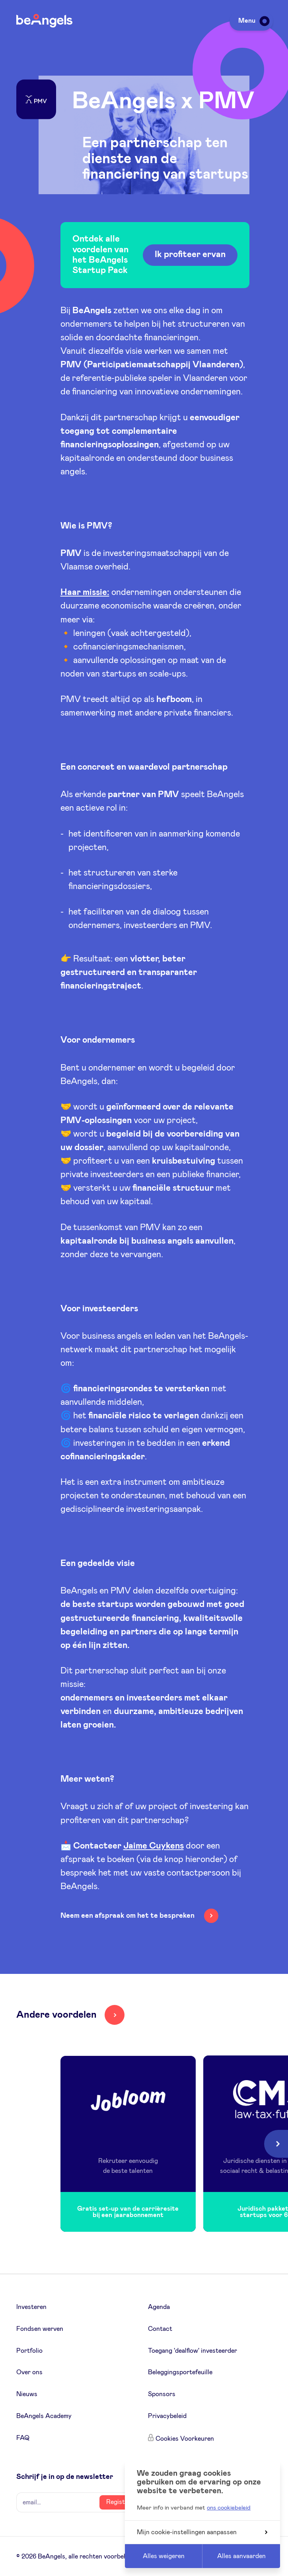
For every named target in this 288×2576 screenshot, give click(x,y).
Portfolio (29, 2351)
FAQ (22, 2438)
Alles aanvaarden (241, 2556)
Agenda (159, 2307)
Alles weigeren (164, 2556)
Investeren (31, 2307)
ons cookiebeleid (229, 2508)
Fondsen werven (39, 2329)
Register (118, 2502)
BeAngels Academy (44, 2416)
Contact (160, 2329)
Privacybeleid (167, 2416)
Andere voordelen (56, 2015)
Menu (252, 21)
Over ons (29, 2372)
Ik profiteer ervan (190, 254)
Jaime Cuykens (153, 1846)
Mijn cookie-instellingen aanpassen (202, 2532)
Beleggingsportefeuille (180, 2372)
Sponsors (161, 2394)
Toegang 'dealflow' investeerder (192, 2351)
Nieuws (26, 2394)
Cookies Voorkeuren (185, 2439)
